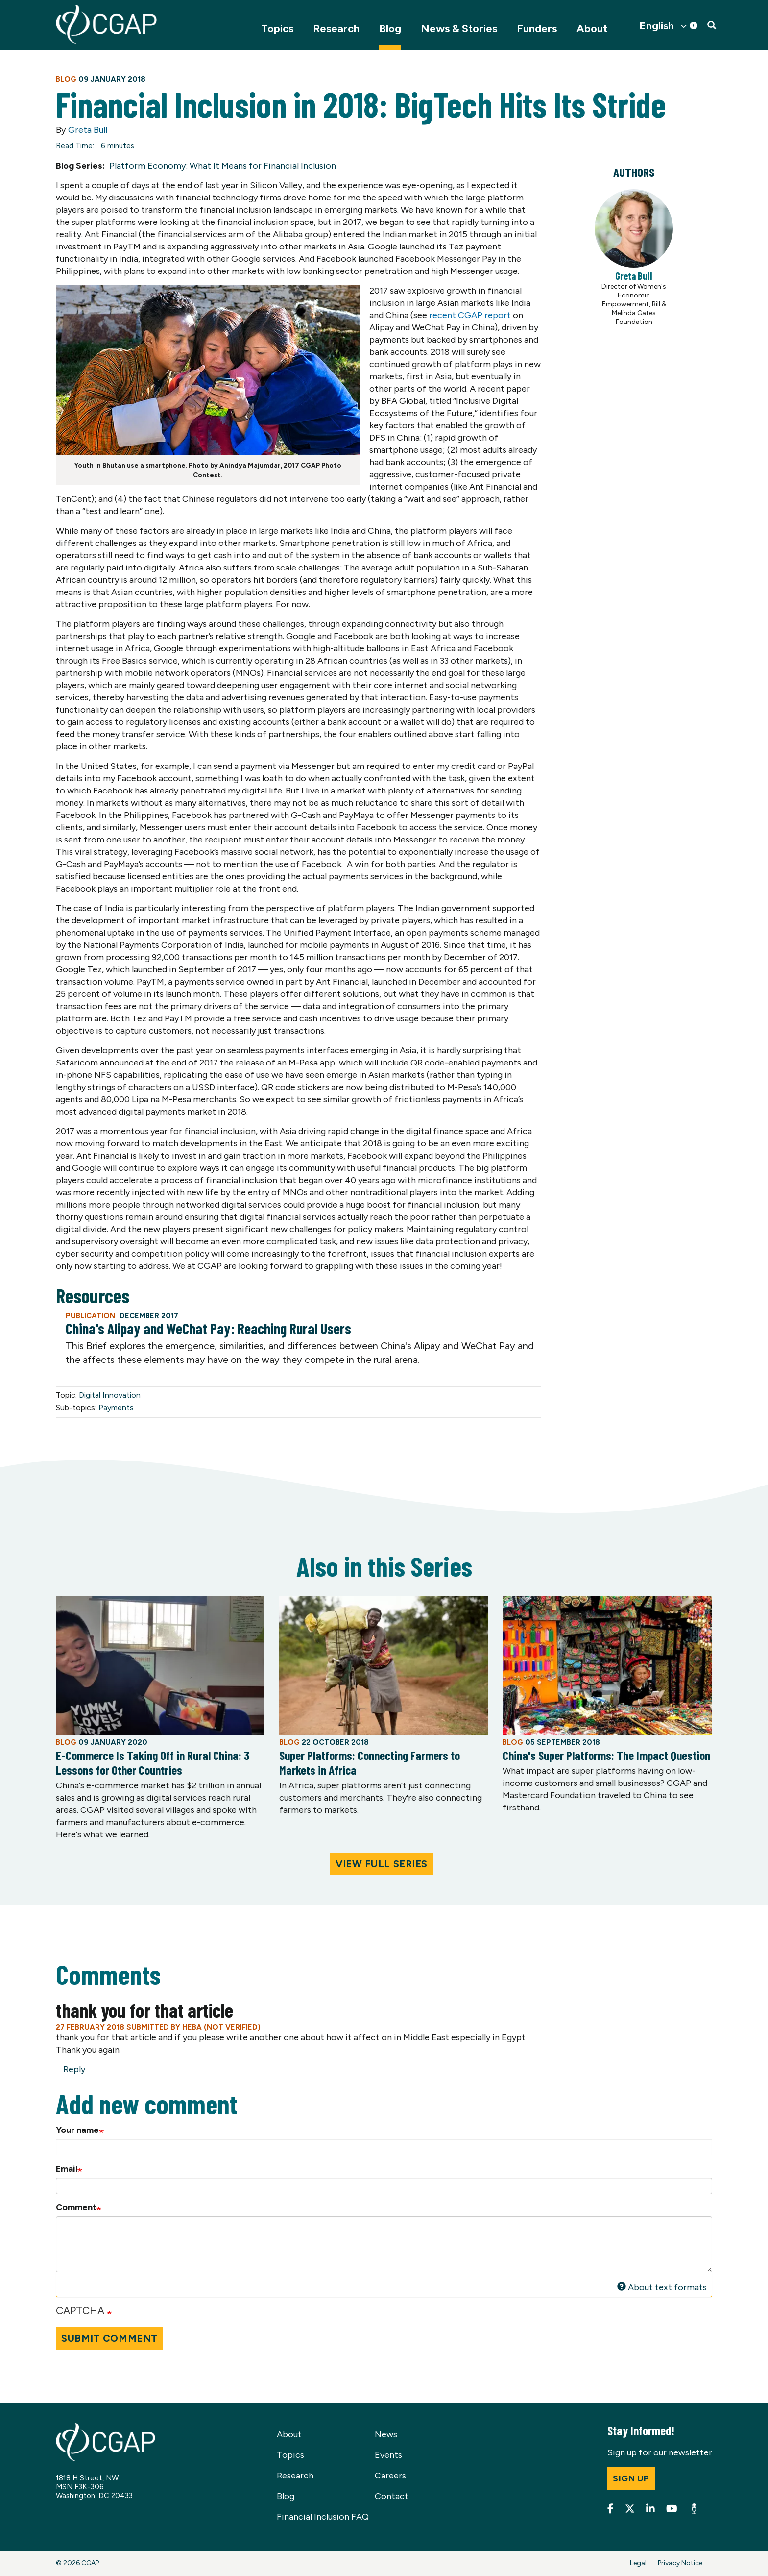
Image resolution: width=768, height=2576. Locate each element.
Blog (390, 28)
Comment (76, 2207)
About (591, 28)
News (386, 2434)
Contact (391, 2496)
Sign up (631, 2478)
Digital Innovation (110, 1395)
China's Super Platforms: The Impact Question (606, 1755)
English (656, 26)
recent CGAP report (469, 315)
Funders (537, 28)
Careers (390, 2475)
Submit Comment (109, 2338)
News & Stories (459, 28)
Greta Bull (87, 129)
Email (66, 2168)
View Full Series (382, 1864)
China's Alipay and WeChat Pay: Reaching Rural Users (208, 1328)
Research (336, 28)
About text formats (662, 2287)
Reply (74, 2069)
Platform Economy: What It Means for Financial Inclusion (222, 165)
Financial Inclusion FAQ (323, 2516)
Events (388, 2455)
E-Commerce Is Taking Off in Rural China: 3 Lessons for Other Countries (152, 1762)
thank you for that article (144, 2010)
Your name (77, 2130)
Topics (277, 28)
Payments (116, 1407)
